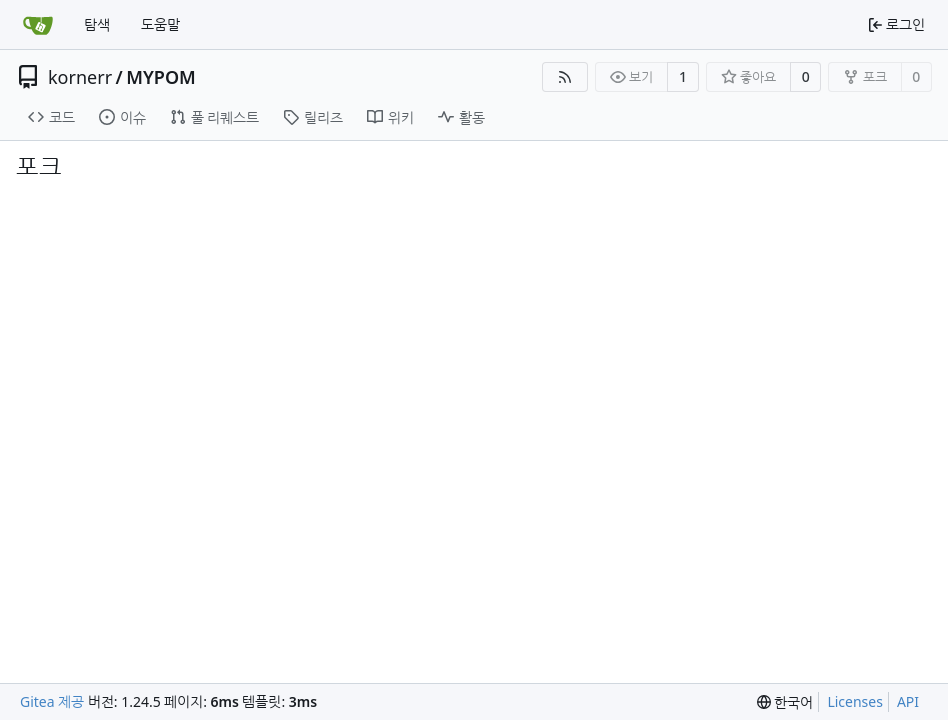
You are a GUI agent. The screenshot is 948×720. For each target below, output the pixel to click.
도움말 (160, 24)
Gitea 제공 (52, 701)
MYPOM (161, 77)
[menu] (785, 702)
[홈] (38, 25)
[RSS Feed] (565, 77)
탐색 (97, 24)
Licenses (855, 701)
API (908, 701)
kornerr (80, 77)
